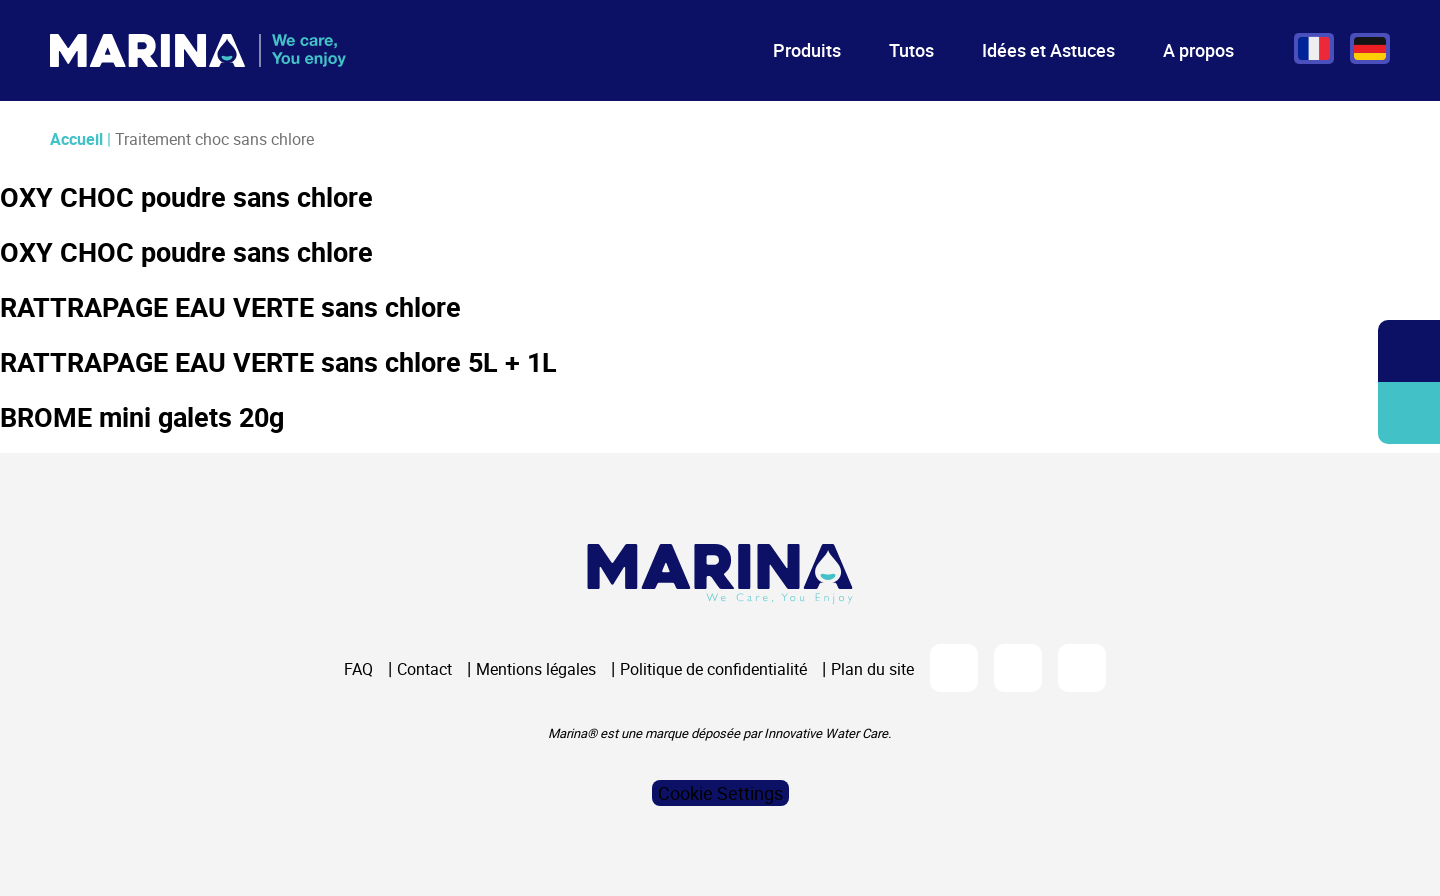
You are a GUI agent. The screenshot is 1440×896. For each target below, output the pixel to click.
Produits (807, 50)
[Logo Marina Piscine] (720, 573)
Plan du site (872, 669)
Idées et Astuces (1048, 50)
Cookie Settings (720, 793)
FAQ (358, 669)
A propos (1198, 50)
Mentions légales (536, 669)
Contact (424, 669)
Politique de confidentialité (713, 669)
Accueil (76, 139)
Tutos (911, 50)
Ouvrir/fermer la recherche (1409, 351)
